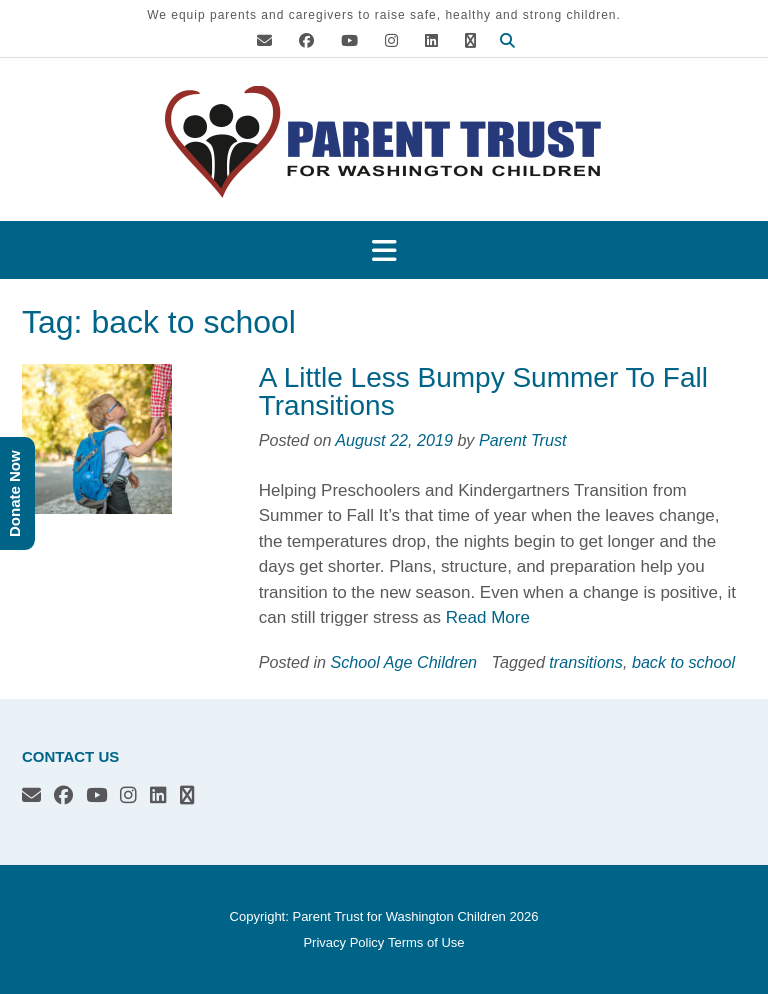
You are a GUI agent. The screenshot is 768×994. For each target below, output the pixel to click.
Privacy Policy (343, 942)
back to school (683, 662)
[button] (384, 250)
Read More (488, 617)
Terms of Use (426, 942)
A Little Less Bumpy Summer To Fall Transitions (483, 391)
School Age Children (404, 662)
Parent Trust (523, 440)
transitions (586, 662)
